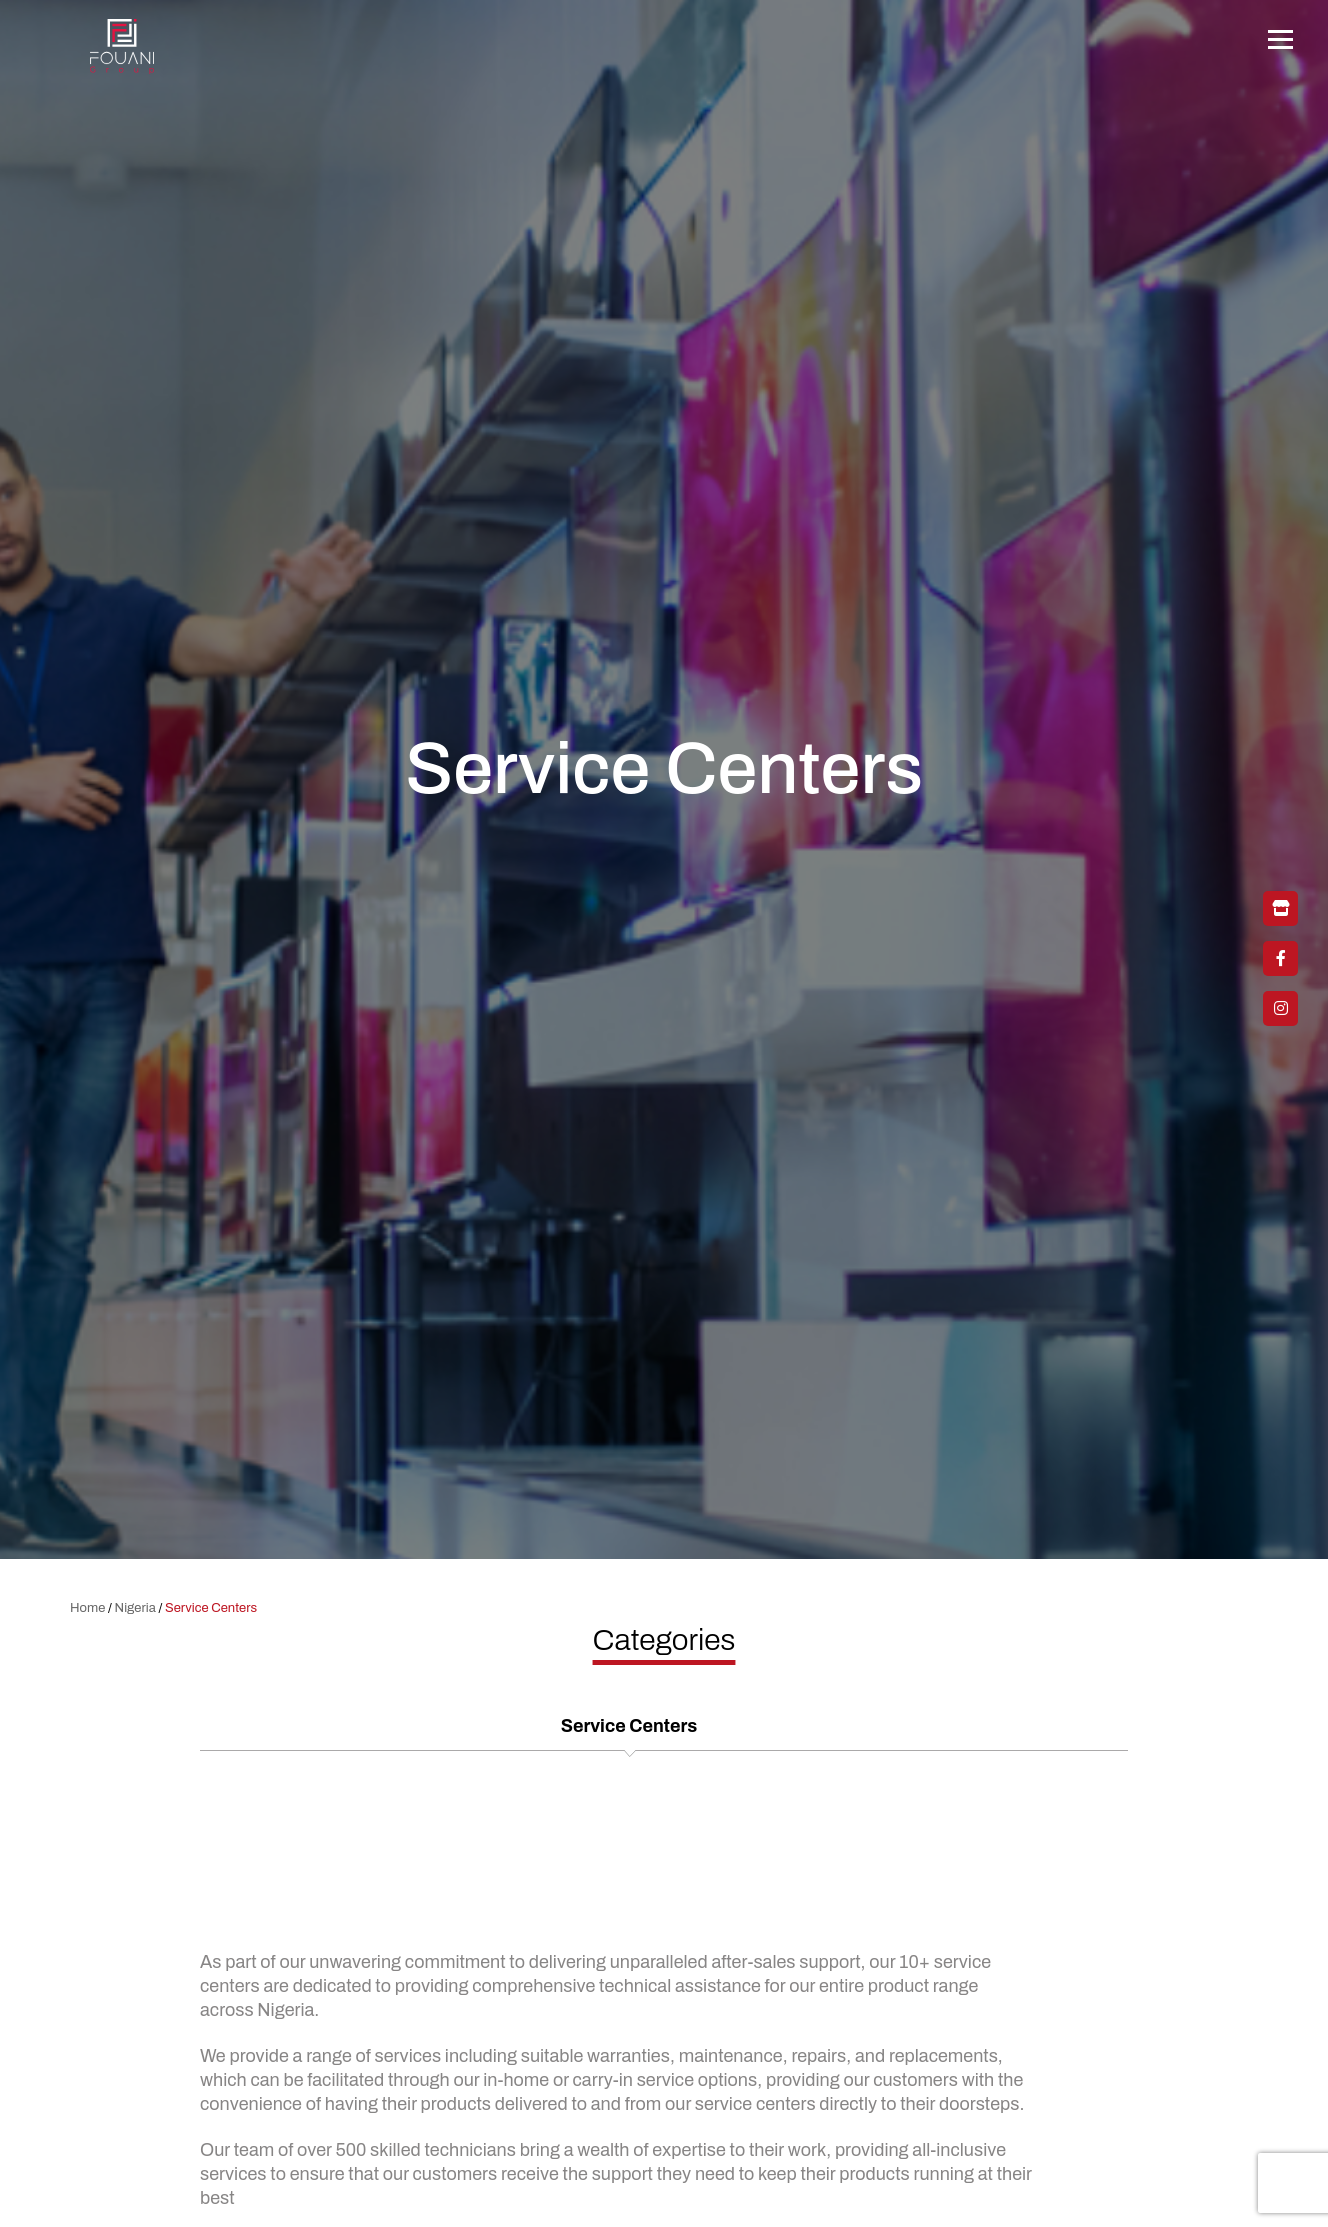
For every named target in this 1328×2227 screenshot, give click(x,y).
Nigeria (135, 1608)
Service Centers (629, 1726)
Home (87, 1608)
